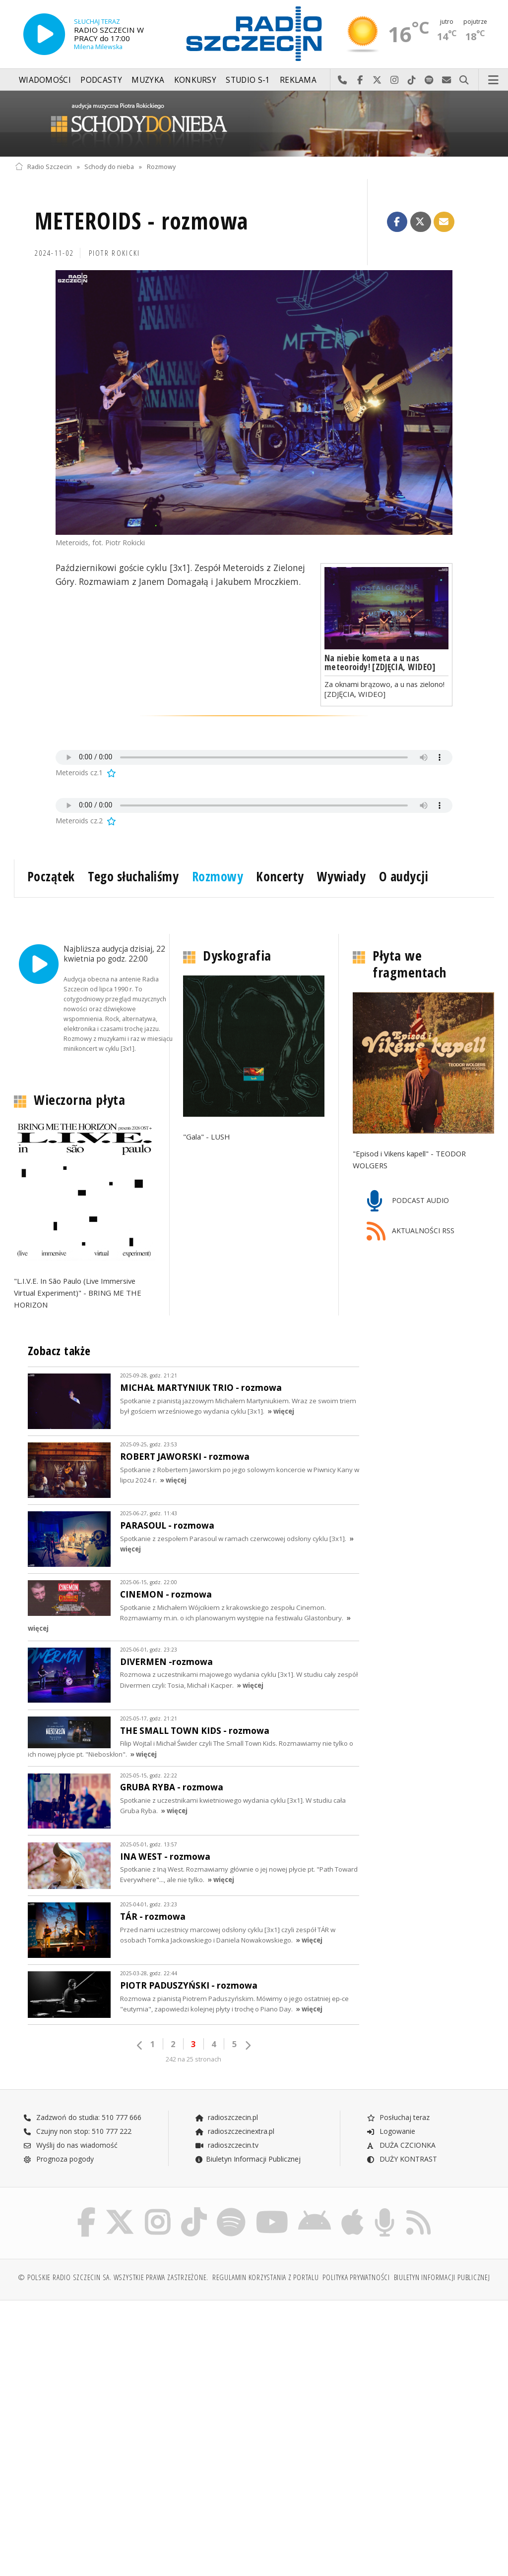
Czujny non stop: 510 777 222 (77, 2131)
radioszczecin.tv (226, 2145)
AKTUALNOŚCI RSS (411, 1231)
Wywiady (341, 876)
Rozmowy (161, 167)
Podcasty (101, 80)
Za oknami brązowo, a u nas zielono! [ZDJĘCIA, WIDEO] (384, 688)
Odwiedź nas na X (377, 80)
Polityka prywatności (355, 2279)
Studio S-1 (248, 80)
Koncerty (280, 876)
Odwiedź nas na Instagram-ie (394, 80)
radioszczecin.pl (226, 2117)
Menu (493, 80)
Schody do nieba (109, 167)
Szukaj (464, 80)
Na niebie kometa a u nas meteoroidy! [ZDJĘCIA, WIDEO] (380, 662)
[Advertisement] (133, 2385)
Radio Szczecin (43, 167)
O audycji (404, 876)
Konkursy (195, 80)
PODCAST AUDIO (408, 1201)
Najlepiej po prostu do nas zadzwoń (342, 80)
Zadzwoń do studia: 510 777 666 (82, 2117)
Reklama (298, 80)
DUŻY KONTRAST (402, 2159)
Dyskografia (237, 955)
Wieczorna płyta (79, 1099)
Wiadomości (45, 80)
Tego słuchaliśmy (133, 876)
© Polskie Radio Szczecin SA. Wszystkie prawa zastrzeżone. (113, 2279)
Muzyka (147, 80)
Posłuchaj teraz (398, 2117)
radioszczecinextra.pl (234, 2131)
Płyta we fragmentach (409, 964)
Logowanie (391, 2131)
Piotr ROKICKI (114, 253)
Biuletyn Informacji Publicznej (247, 2159)
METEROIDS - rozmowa (141, 220)
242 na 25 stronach (193, 2059)
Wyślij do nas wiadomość (446, 80)
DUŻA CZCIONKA (401, 2145)
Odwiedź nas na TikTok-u (412, 80)
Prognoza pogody (58, 2159)
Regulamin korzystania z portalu (265, 2279)
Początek (51, 876)
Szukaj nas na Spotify (429, 80)
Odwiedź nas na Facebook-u (360, 80)
